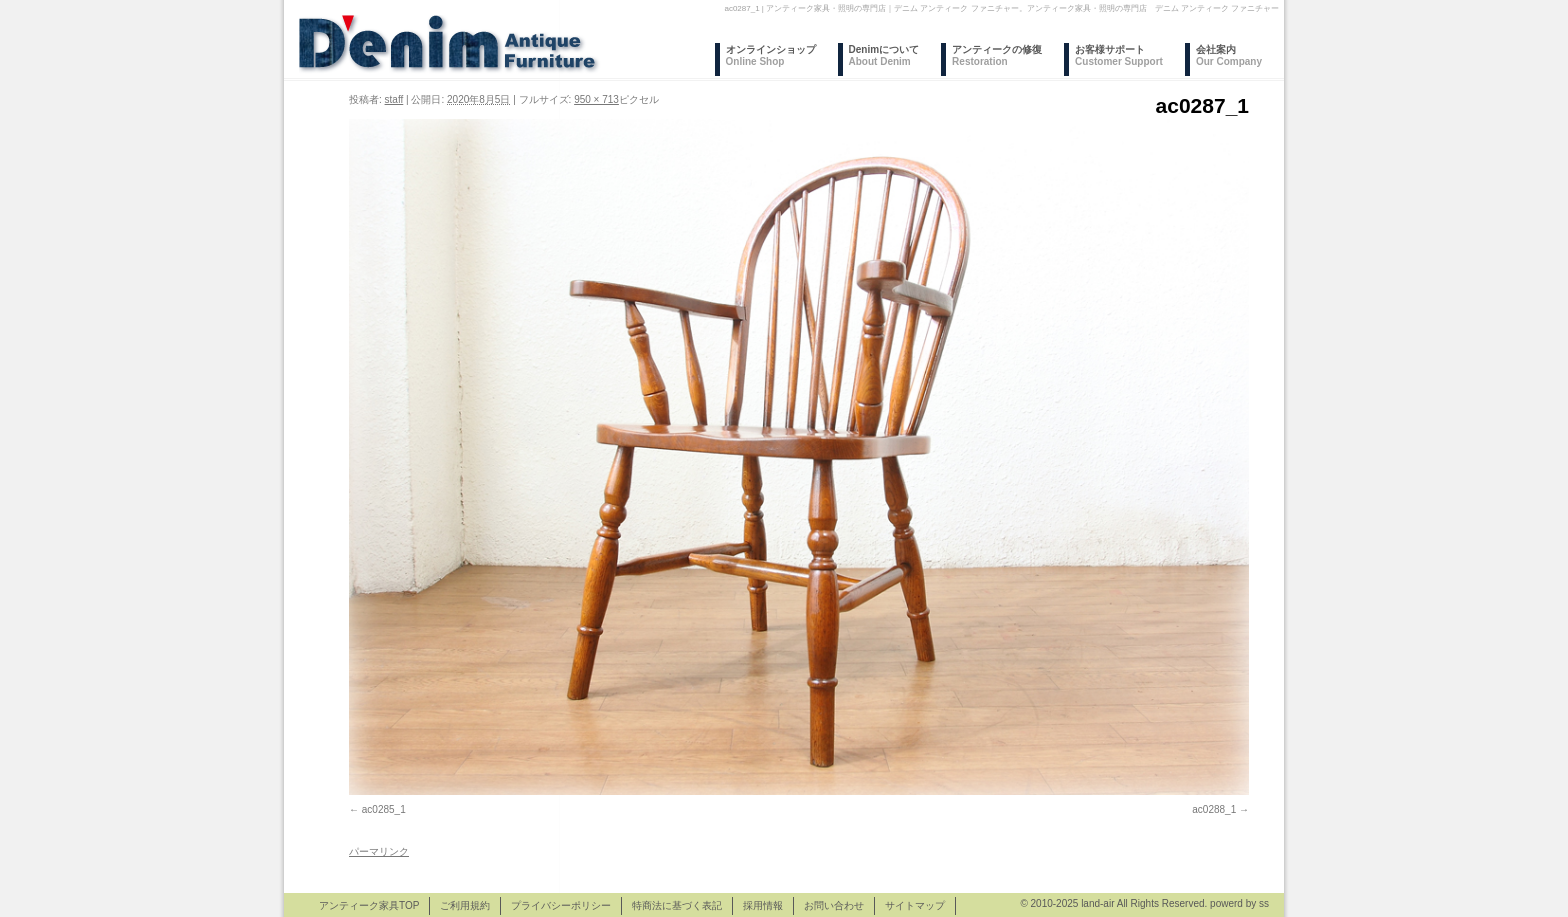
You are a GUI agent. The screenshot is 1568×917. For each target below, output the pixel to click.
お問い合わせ (834, 905)
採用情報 (763, 905)
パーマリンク (379, 851)
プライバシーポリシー (561, 905)
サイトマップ (915, 905)
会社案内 (1229, 55)
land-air (1097, 903)
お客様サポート (1119, 55)
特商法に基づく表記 (677, 905)
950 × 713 (596, 99)
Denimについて (884, 55)
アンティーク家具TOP (369, 905)
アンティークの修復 (997, 55)
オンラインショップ (771, 55)
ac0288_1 (1214, 809)
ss (1264, 903)
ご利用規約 (465, 905)
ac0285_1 (384, 809)
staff (394, 99)
